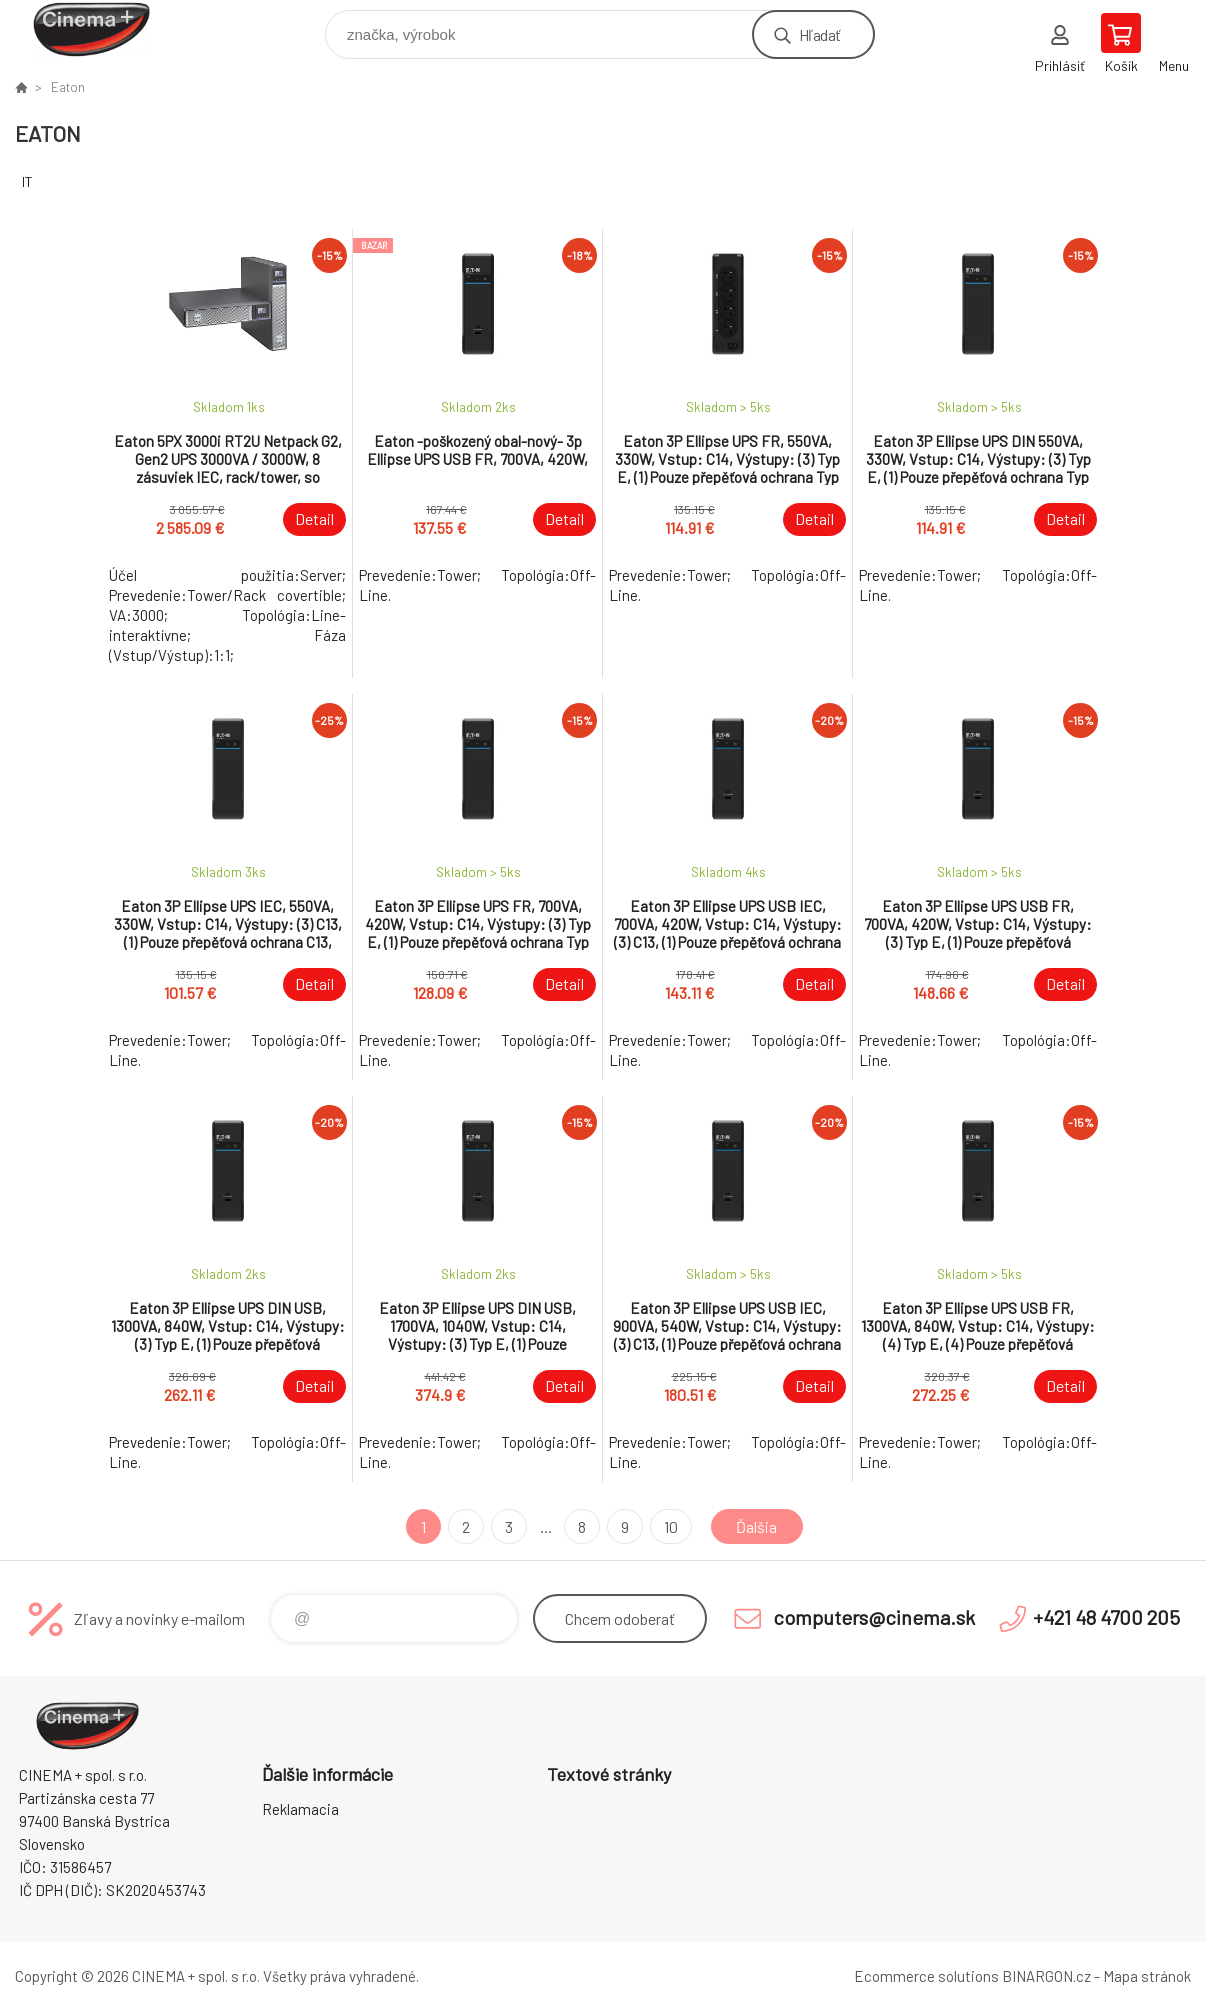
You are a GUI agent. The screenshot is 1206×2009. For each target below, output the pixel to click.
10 (671, 1526)
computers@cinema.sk (874, 1617)
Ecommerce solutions (926, 1976)
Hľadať (819, 34)
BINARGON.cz (1046, 1976)
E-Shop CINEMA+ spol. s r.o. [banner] (103, 29)
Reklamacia (300, 1809)
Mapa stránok (1147, 1976)
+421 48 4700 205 (1106, 1617)
